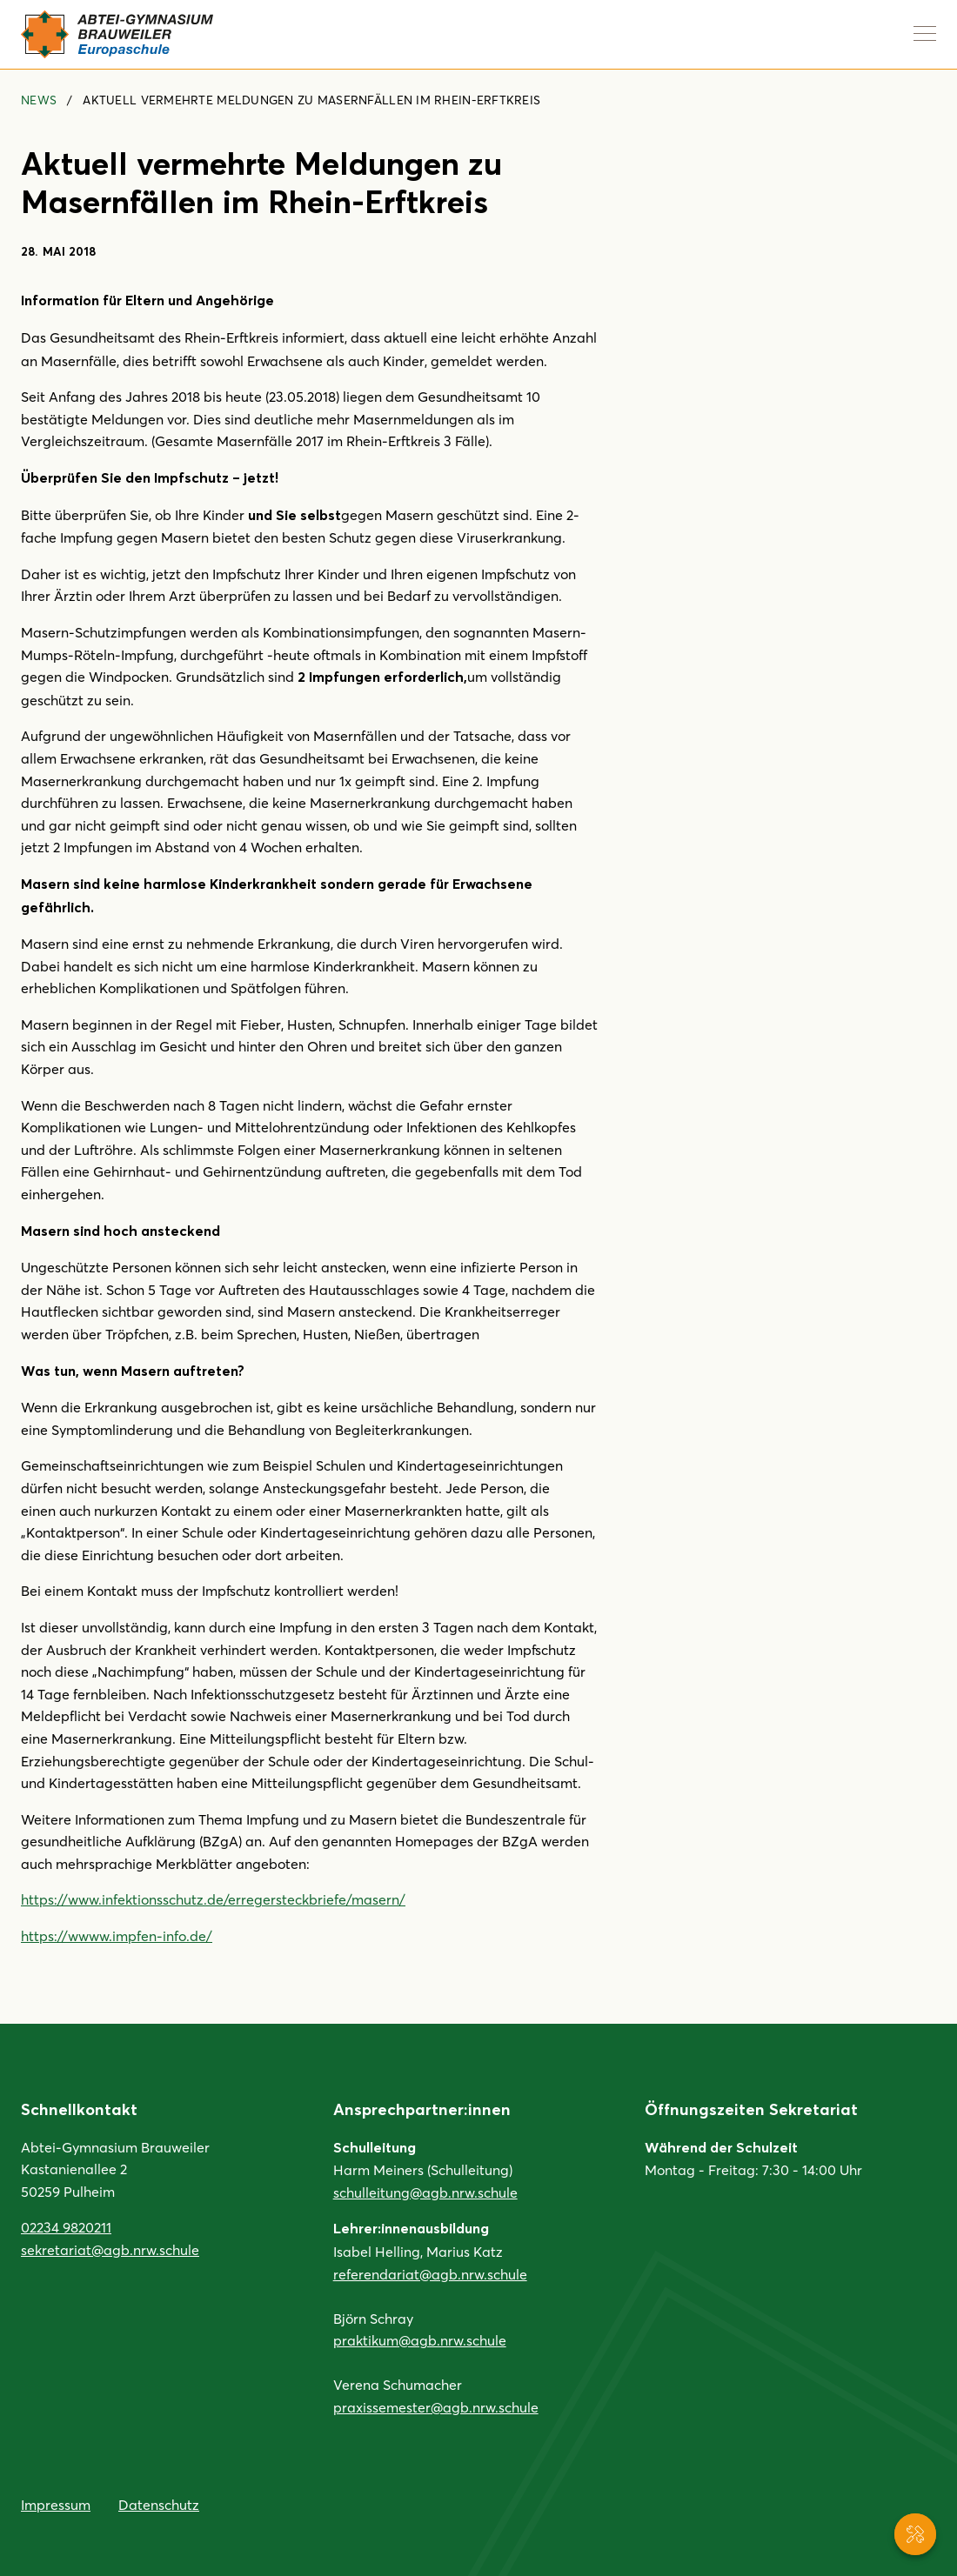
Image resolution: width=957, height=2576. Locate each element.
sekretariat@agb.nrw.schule (110, 2249)
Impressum (55, 2504)
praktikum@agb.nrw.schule (419, 2340)
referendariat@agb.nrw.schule (430, 2274)
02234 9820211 (66, 2227)
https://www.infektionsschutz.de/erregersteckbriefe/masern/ (213, 1899)
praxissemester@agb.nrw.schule (436, 2407)
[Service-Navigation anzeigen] (915, 2534)
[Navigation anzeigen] (925, 33)
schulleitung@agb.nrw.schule (425, 2192)
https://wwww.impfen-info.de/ (116, 1935)
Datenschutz (158, 2504)
